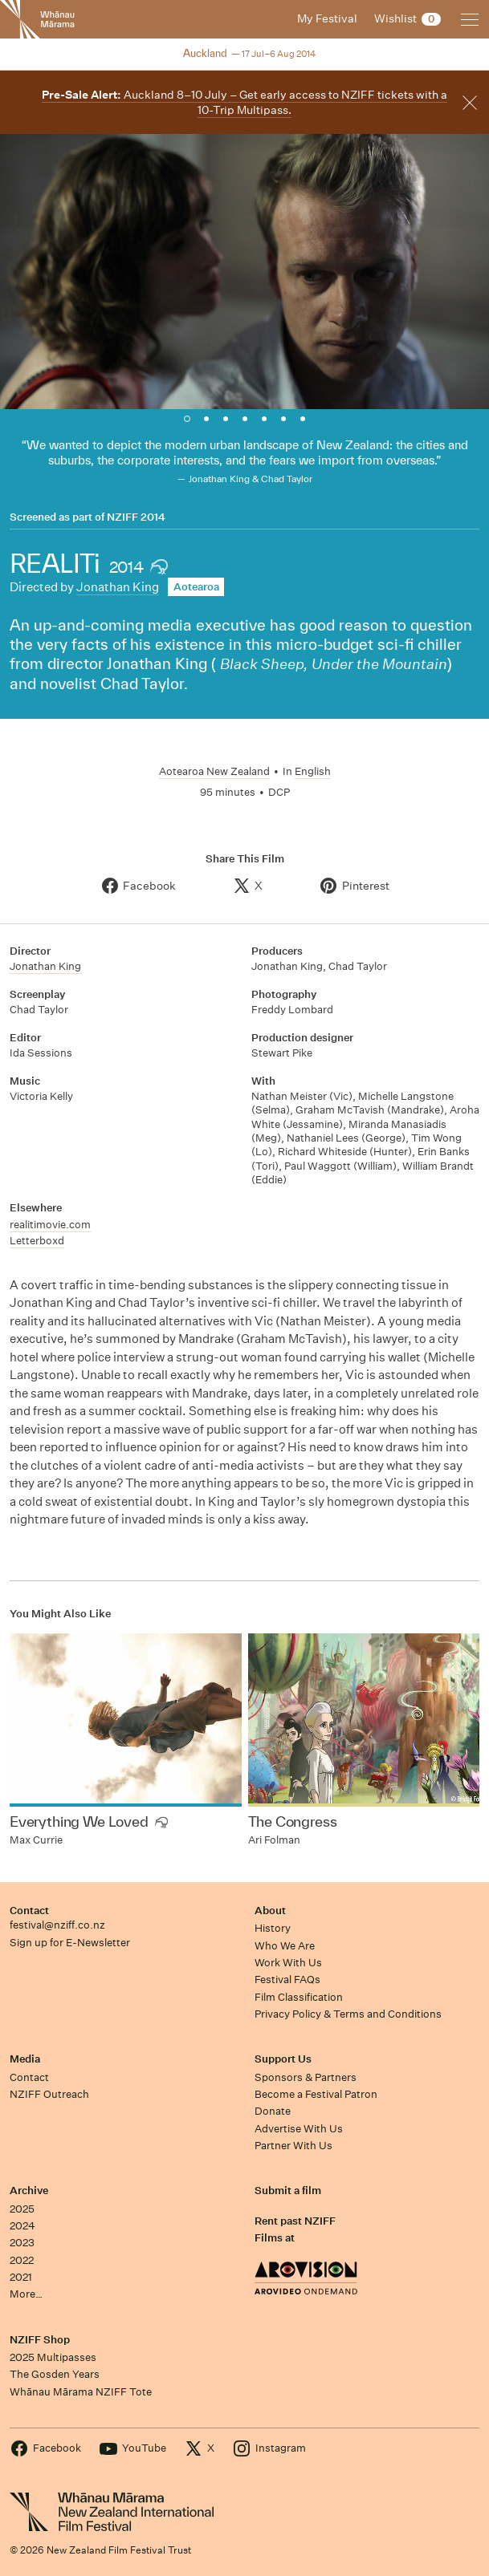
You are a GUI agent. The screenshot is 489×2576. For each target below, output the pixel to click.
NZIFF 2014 (136, 517)
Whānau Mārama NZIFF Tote (81, 2392)
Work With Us (288, 1963)
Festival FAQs (287, 1979)
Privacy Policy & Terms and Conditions (348, 2014)
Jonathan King (117, 586)
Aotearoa (196, 587)
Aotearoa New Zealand (214, 771)
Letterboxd (37, 1240)
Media (25, 2059)
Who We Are (285, 1946)
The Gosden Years (55, 2374)
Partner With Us (293, 2145)
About (270, 1910)
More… (26, 2294)
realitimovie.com (50, 1224)
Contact (29, 1910)
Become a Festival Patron (316, 2094)
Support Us (283, 2059)
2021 (21, 2277)
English (313, 771)
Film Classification (299, 1997)
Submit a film (288, 2190)
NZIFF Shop (40, 2340)
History (273, 1928)
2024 (22, 2226)
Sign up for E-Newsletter (70, 1942)
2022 (22, 2260)
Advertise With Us (299, 2129)
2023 (22, 2242)
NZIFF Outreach (49, 2094)
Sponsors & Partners (306, 2077)
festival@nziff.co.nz (57, 1925)
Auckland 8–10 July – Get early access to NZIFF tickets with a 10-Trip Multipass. (244, 102)
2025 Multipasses (53, 2357)
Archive (29, 2190)
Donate (273, 2111)
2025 (22, 2209)
